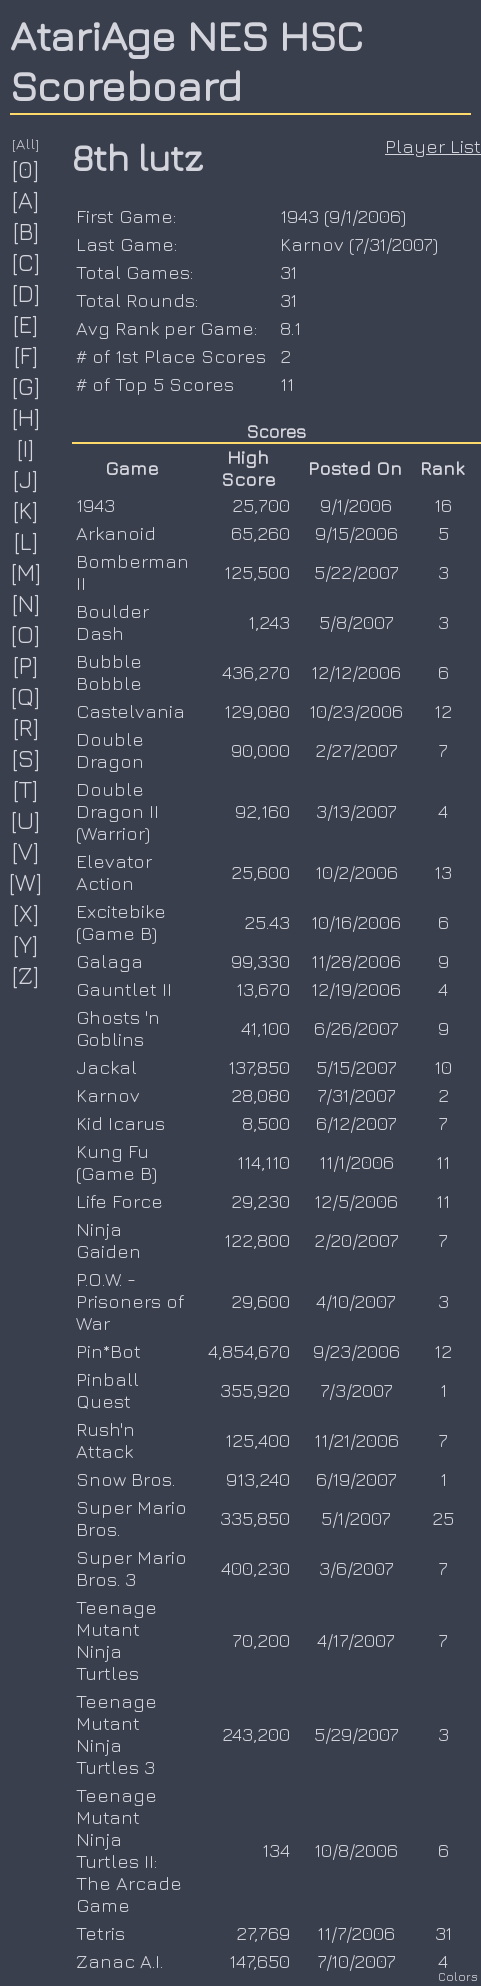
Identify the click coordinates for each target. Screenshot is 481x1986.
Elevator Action (114, 872)
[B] (26, 231)
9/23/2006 (356, 1351)
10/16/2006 (356, 922)
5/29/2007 (356, 1734)
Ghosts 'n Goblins (118, 1028)
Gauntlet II (124, 989)
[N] (26, 603)
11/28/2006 (356, 961)
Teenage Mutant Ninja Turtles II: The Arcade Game (129, 1850)
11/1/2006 (356, 1162)
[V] (26, 851)
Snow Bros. (125, 1479)
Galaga (109, 961)
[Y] (26, 944)
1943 (299, 216)
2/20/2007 (356, 1240)
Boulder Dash (112, 622)
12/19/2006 (356, 989)
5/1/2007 (356, 1518)
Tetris (100, 1933)
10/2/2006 (356, 872)
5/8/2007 (356, 622)
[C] (26, 262)
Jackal (106, 1067)
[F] (26, 355)
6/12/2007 (356, 1123)
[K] (26, 510)
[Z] (26, 975)
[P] (26, 665)
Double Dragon (110, 750)
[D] (26, 293)
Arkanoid (116, 533)
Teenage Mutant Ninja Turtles (116, 1640)
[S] (26, 758)
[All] (26, 143)
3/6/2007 (356, 1568)
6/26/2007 (356, 1028)
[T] (26, 789)
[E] (26, 324)
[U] (26, 820)
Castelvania (130, 711)
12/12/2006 (356, 672)
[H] (26, 417)
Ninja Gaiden (108, 1240)
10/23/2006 (356, 711)
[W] (26, 882)
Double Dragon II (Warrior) (117, 811)
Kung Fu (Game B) (116, 1162)
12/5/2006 (356, 1201)
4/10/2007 (356, 1301)
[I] (26, 448)
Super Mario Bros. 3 (131, 1568)
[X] (26, 913)
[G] (26, 386)
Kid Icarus (120, 1123)
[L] (26, 541)
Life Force (119, 1201)
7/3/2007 (356, 1390)
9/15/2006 (356, 533)
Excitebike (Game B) (121, 922)
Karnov (312, 244)
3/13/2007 (356, 811)
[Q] (26, 696)
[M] (26, 572)
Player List (433, 146)
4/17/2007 (356, 1640)
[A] (26, 200)
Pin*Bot (108, 1351)
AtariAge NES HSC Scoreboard (186, 60)
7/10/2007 (356, 1961)
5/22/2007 (356, 572)
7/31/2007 (393, 244)
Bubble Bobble (109, 672)
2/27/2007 (356, 750)
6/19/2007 (356, 1479)
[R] (26, 727)
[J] (26, 479)
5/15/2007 (356, 1067)
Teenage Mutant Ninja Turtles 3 (116, 1734)
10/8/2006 (356, 1850)
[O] (26, 634)
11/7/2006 (356, 1933)
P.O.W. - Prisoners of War (130, 1301)
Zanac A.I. (119, 1961)
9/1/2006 (365, 216)
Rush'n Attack (105, 1440)
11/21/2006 (356, 1440)
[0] (26, 169)
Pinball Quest (107, 1390)
